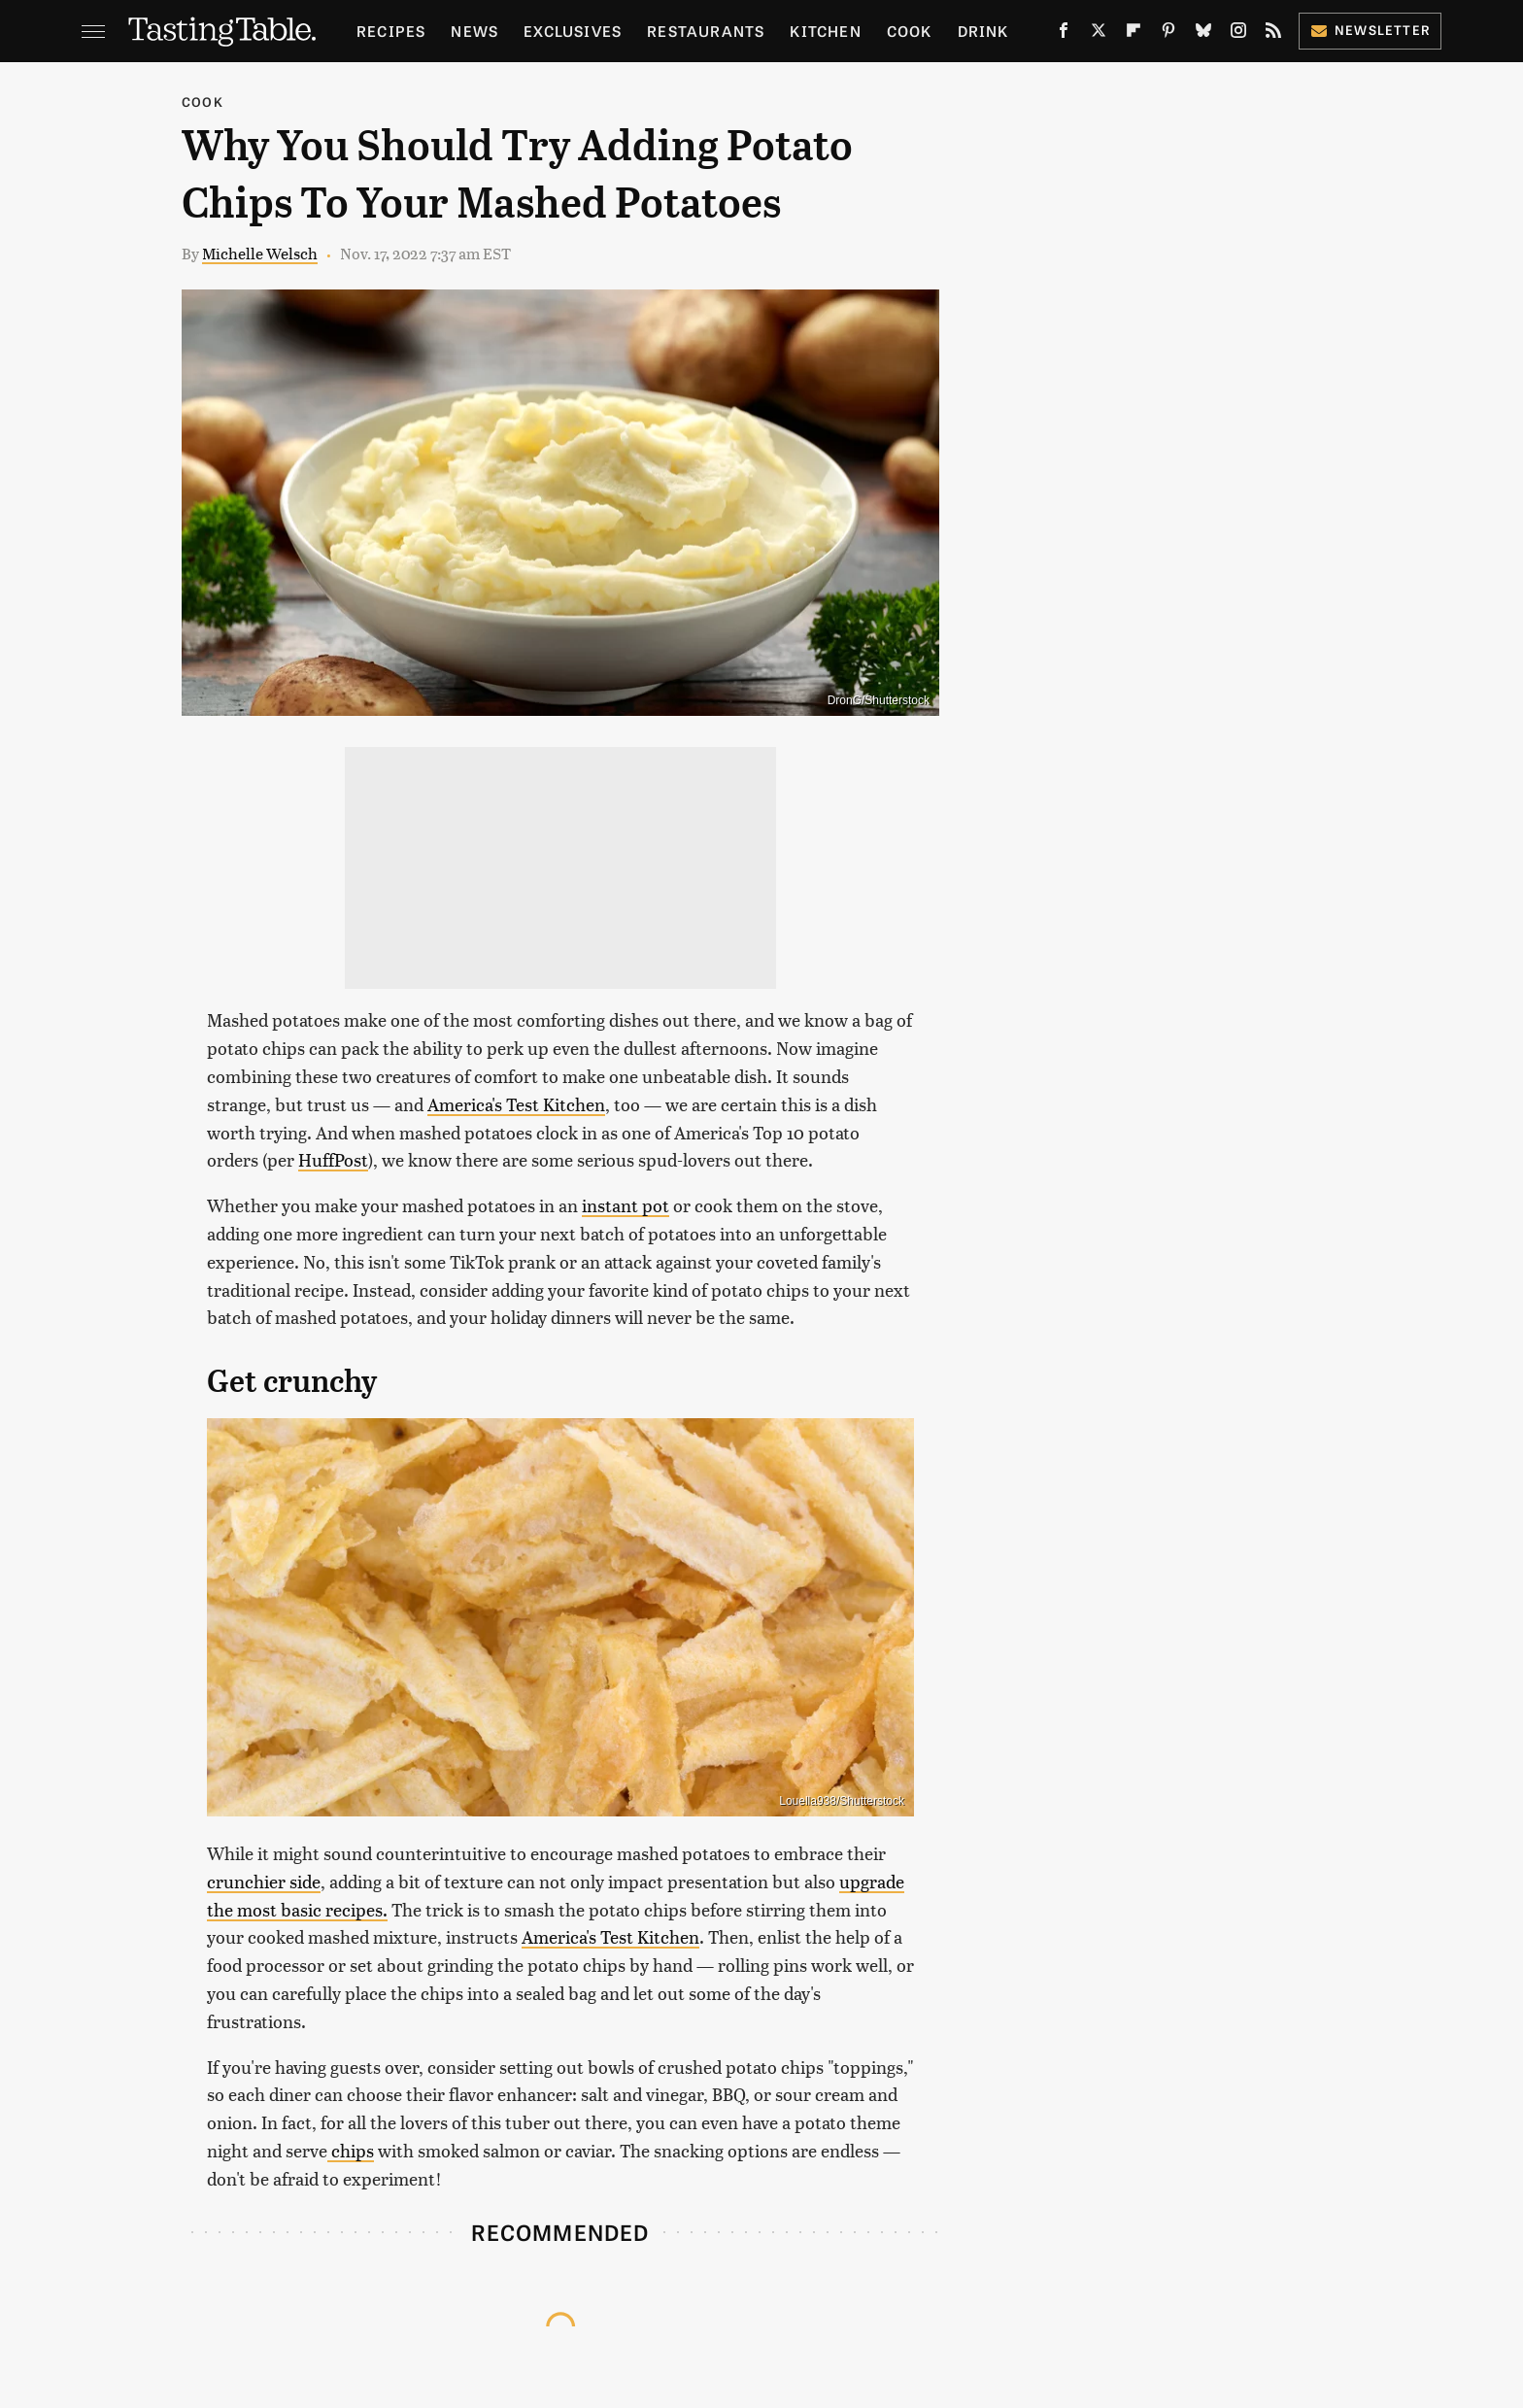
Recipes (390, 30)
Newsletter (1370, 29)
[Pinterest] (1168, 34)
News (474, 30)
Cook (909, 30)
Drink (983, 30)
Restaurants (705, 30)
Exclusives (573, 30)
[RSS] (1273, 34)
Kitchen (825, 30)
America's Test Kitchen (516, 1104)
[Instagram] (1238, 34)
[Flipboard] (1133, 34)
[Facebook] (1063, 34)
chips (350, 2150)
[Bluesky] (1203, 34)
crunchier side (264, 1881)
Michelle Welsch (260, 253)
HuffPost (333, 1159)
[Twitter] (1098, 34)
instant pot (625, 1205)
